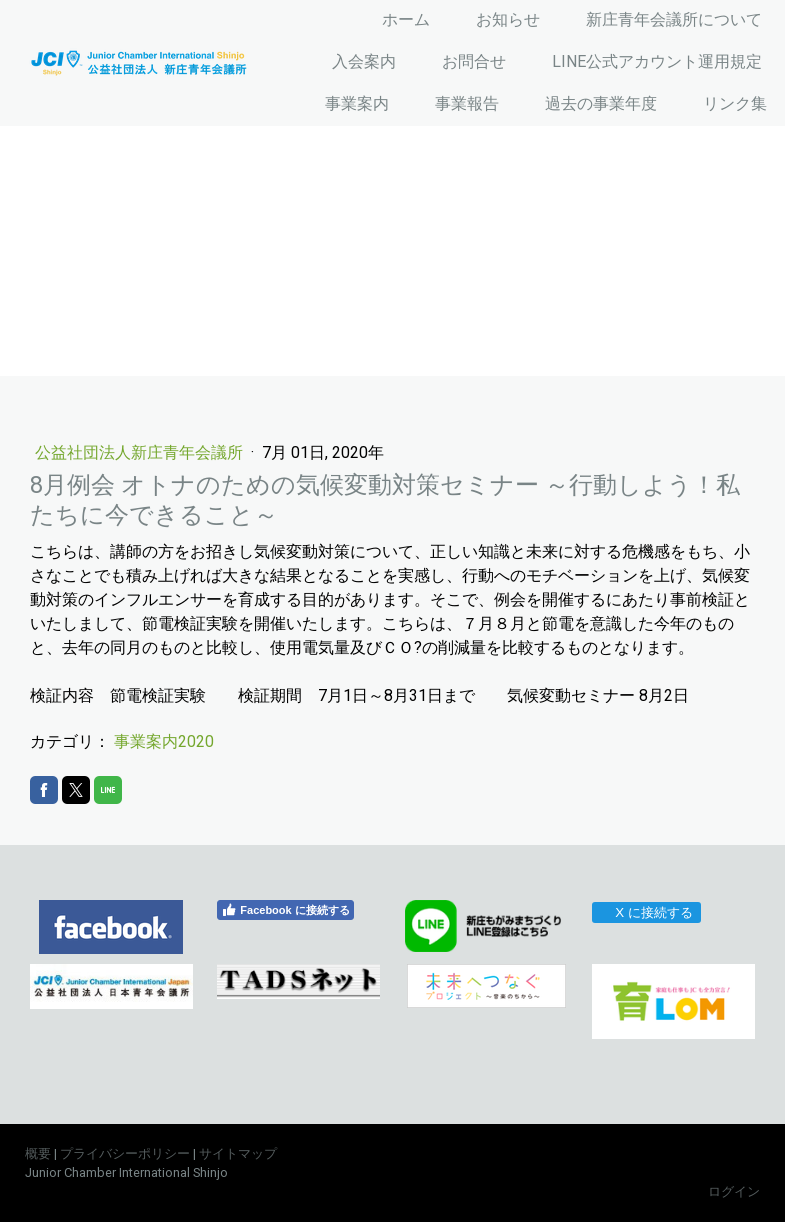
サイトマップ (238, 1153)
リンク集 (735, 103)
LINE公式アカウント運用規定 (657, 61)
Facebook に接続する (285, 910)
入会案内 (364, 61)
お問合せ (474, 61)
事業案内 (357, 103)
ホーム (406, 19)
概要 (38, 1153)
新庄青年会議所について (674, 19)
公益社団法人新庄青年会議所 (141, 452)
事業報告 (467, 103)
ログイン (734, 1191)
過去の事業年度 (601, 103)
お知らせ (508, 19)
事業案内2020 (164, 741)
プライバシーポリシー (125, 1153)
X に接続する (645, 912)
